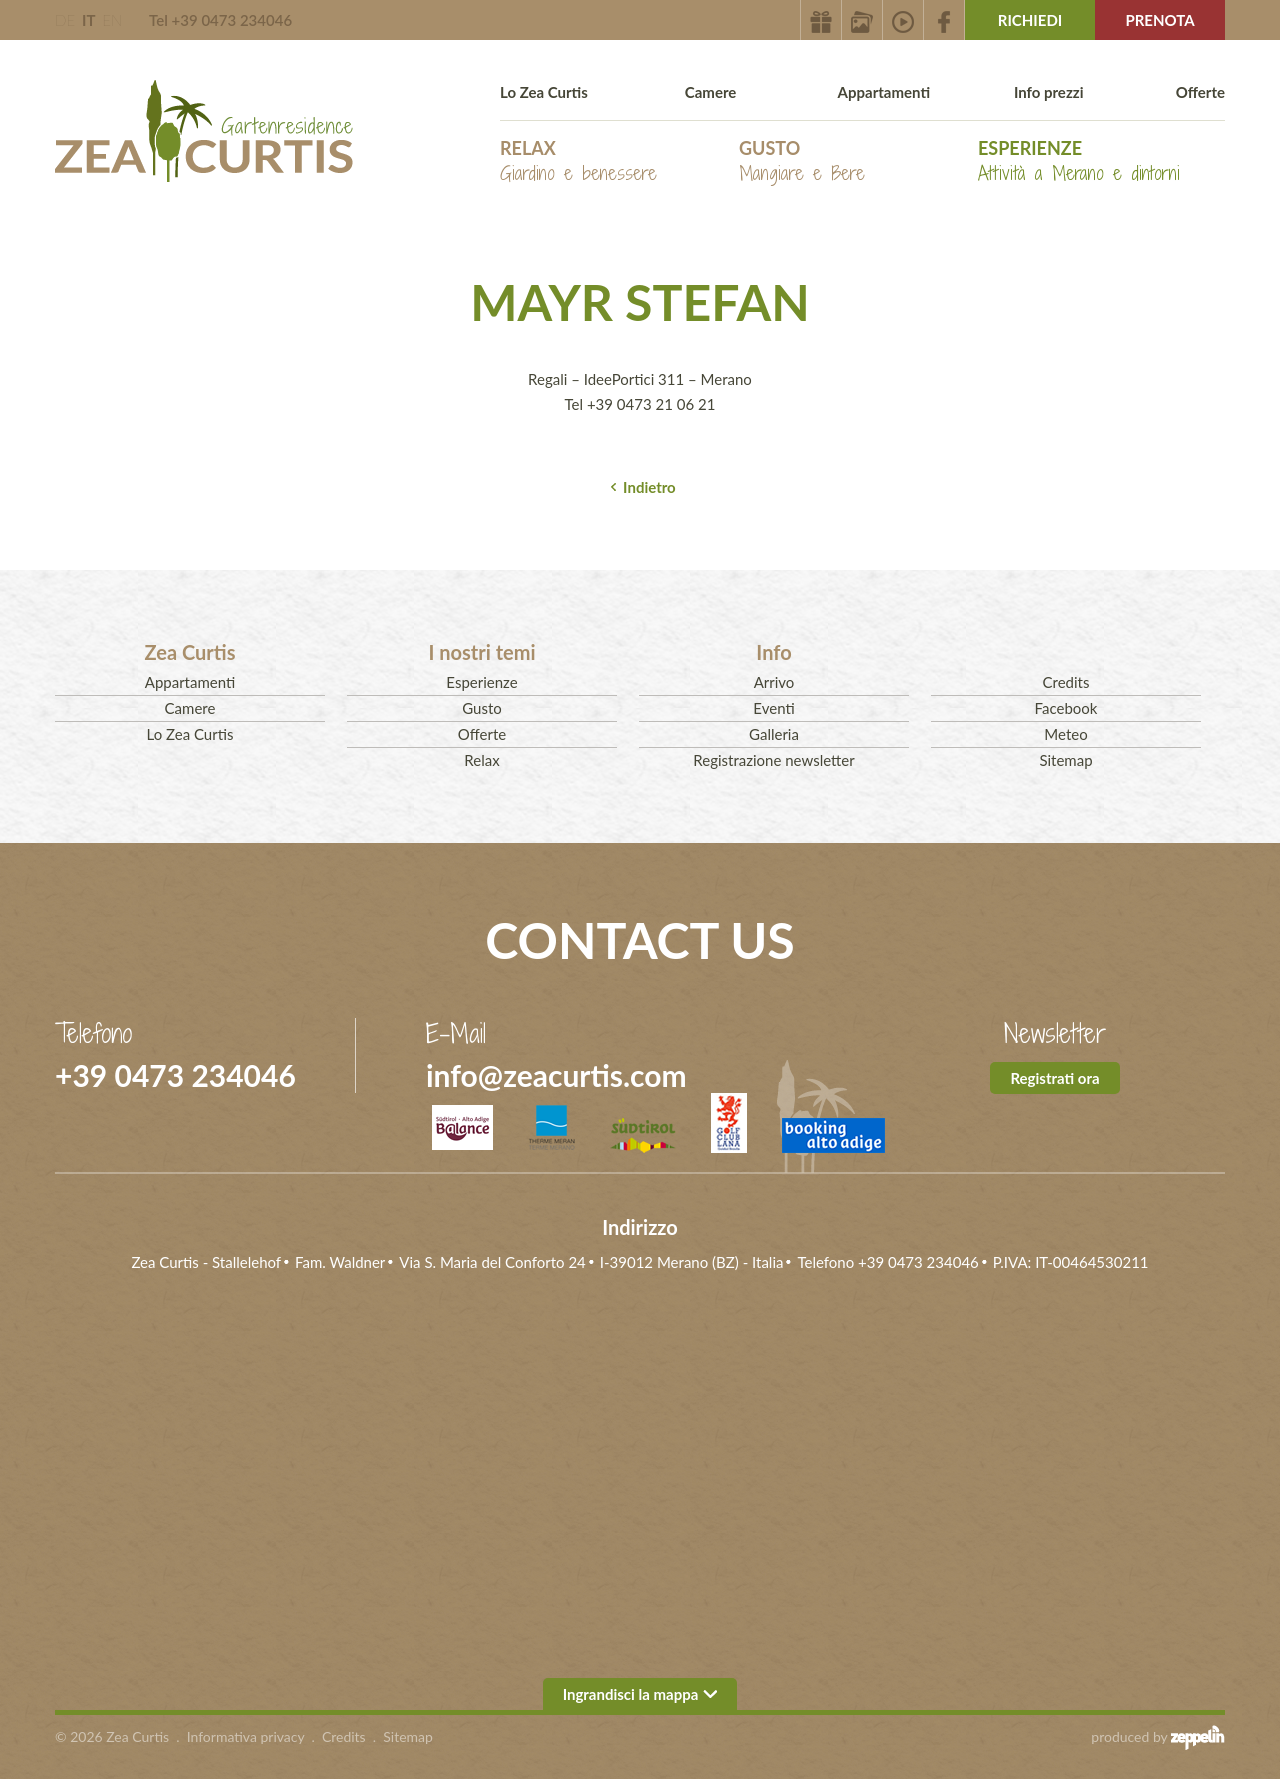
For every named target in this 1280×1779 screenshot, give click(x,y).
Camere (711, 92)
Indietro (649, 487)
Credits (1066, 682)
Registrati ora (1054, 1078)
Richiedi (1030, 20)
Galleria (774, 734)
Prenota (1159, 20)
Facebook (1066, 708)
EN (112, 20)
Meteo (1065, 734)
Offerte (1200, 92)
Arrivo (774, 682)
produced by (1158, 1737)
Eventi (773, 708)
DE (65, 20)
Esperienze (1079, 161)
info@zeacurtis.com (556, 1075)
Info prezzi (1049, 92)
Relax (578, 161)
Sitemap (1065, 760)
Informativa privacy (246, 1736)
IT (88, 20)
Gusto (802, 161)
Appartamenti (884, 92)
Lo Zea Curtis (544, 92)
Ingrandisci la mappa (640, 1694)
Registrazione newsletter (773, 760)
